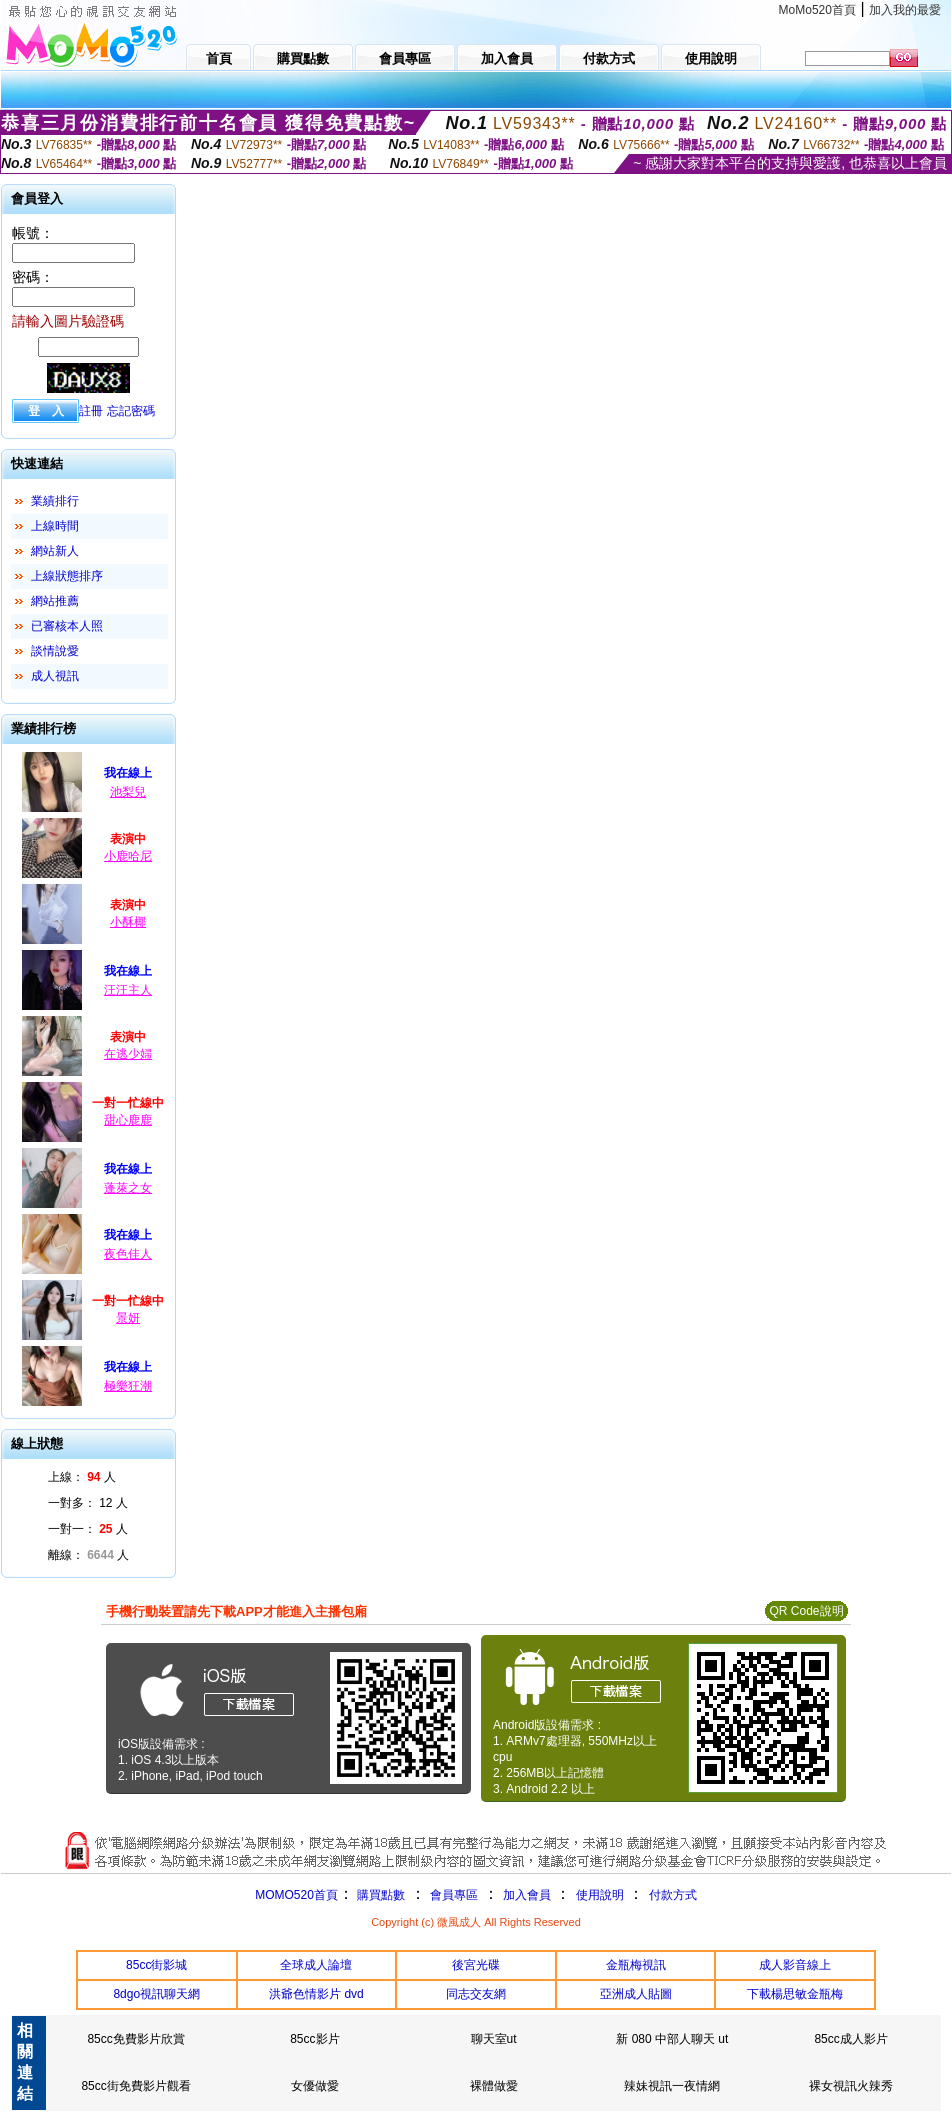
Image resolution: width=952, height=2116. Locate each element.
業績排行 (55, 501)
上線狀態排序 (67, 576)
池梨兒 (128, 792)
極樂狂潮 (128, 1386)
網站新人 (55, 551)
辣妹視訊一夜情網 (672, 2086)
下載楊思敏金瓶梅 (795, 1994)
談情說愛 (55, 651)
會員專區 (454, 1895)
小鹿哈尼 (128, 856)
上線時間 (55, 526)
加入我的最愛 (905, 10)
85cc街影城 (156, 1965)
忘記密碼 (131, 411)
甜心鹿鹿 (128, 1120)
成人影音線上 (795, 1965)
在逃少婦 (128, 1054)
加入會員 (527, 1895)
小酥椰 (128, 922)
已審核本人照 (67, 626)
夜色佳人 (128, 1254)
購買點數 (379, 1895)
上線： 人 (82, 1477)
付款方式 (673, 1895)
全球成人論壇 (316, 1965)
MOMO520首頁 (296, 1895)
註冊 (91, 411)
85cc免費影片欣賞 (135, 2039)
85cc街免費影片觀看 (135, 2086)
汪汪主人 (128, 990)
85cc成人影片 (850, 2039)
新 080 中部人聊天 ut (672, 2039)
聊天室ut (494, 2039)
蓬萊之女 (128, 1188)
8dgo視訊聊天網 (156, 1994)
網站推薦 (55, 601)
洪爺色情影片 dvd (316, 1994)
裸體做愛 (494, 2086)
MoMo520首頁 (817, 10)
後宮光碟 (476, 1965)
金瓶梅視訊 (636, 1965)
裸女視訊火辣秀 (851, 2086)
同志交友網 (476, 1994)
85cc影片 (314, 2039)
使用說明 (600, 1895)
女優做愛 (315, 2086)
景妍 (128, 1318)
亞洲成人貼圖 (636, 1994)
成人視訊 (55, 676)
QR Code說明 (806, 1611)
